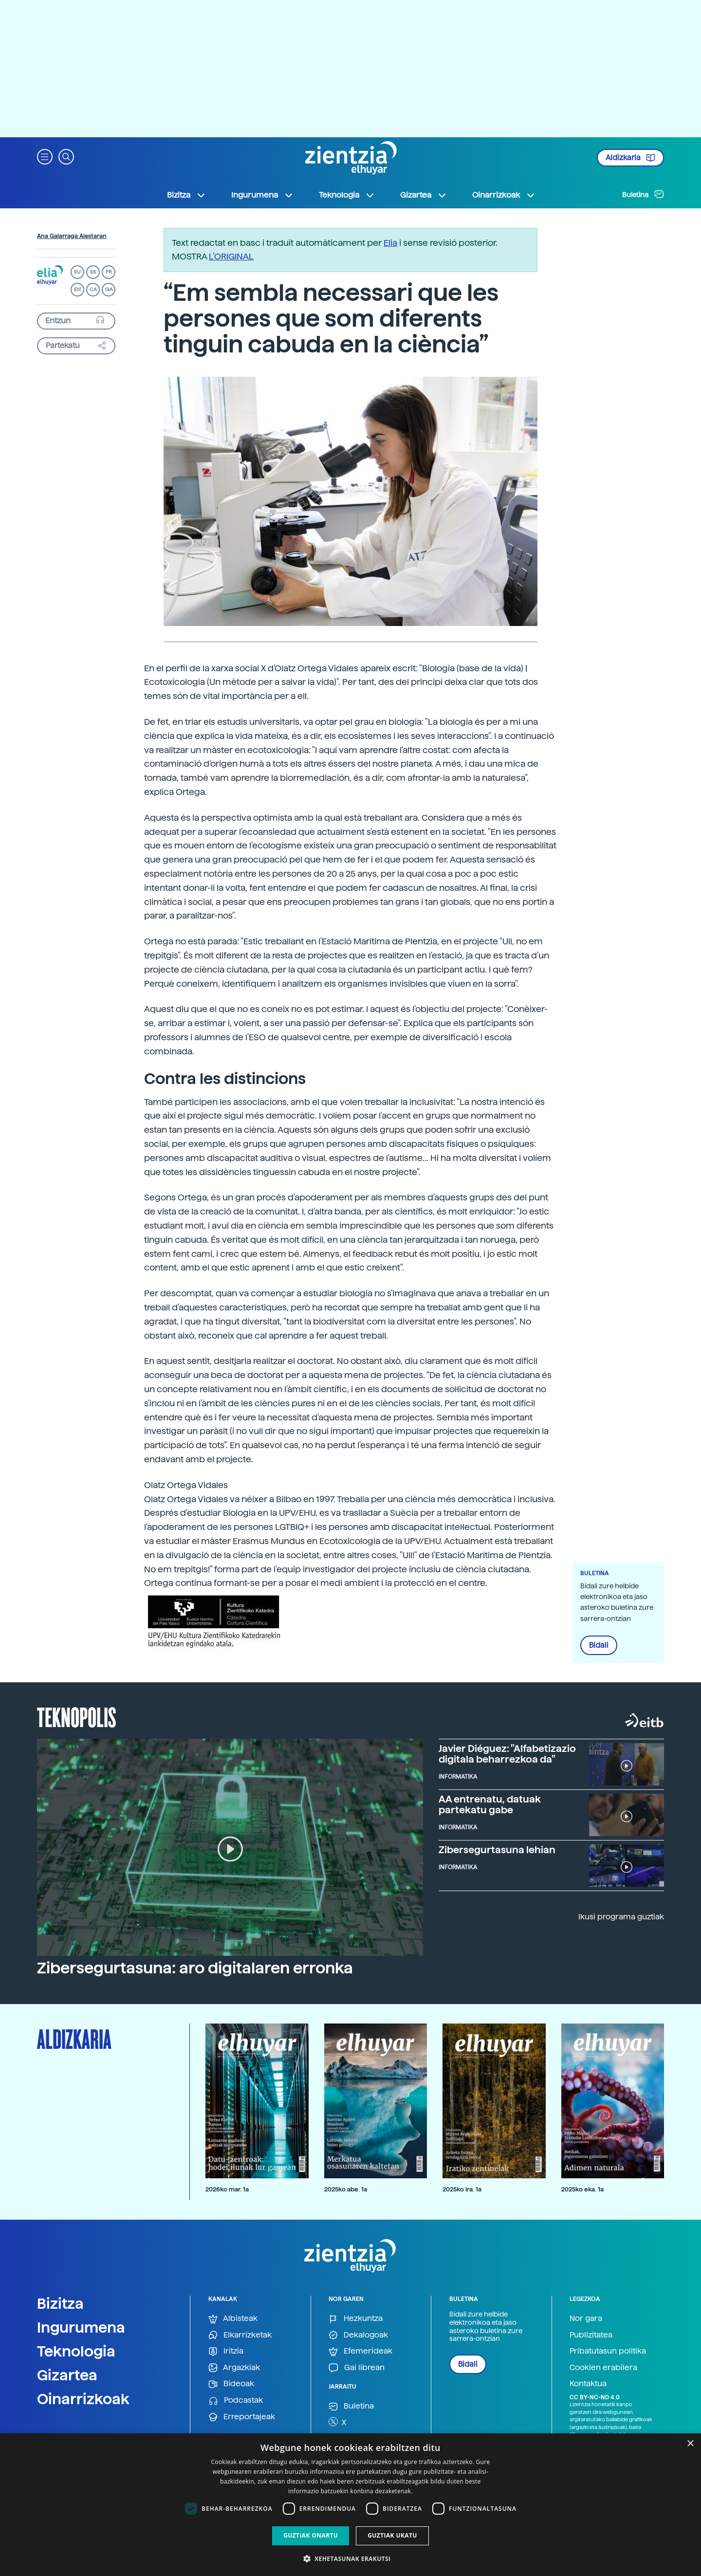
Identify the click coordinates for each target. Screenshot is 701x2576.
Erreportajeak (241, 2417)
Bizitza (60, 2303)
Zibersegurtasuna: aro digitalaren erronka (195, 1968)
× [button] (690, 2443)
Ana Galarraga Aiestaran (72, 236)
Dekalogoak (358, 2335)
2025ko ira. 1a (462, 2189)
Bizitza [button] (186, 195)
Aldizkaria (630, 158)
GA (108, 289)
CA (93, 289)
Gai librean (357, 2368)
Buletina (643, 194)
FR (109, 272)
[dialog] (350, 2504)
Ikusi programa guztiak (621, 1916)
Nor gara (586, 2318)
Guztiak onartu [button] (310, 2535)
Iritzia (225, 2351)
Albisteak (233, 2319)
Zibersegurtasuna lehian (497, 1850)
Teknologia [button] (347, 195)
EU (77, 272)
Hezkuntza (356, 2319)
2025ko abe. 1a (345, 2189)
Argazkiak (234, 2368)
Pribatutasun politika (608, 2350)
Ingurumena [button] (262, 195)
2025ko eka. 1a (582, 2189)
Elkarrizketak (240, 2335)
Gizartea (67, 2375)
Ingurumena (81, 2327)
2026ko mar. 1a (227, 2189)
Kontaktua (588, 2383)
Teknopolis (76, 1716)
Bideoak (231, 2384)
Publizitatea (591, 2334)
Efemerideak (360, 2351)
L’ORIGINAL (231, 256)
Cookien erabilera (603, 2367)
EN (77, 289)
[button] (45, 156)
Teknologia (76, 2351)
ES (93, 272)
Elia (390, 243)
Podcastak (235, 2400)
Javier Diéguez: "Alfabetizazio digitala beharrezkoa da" (507, 1754)
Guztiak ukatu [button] (392, 2535)
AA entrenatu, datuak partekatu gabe (490, 1804)
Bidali (599, 1645)
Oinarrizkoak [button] (503, 195)
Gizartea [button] (423, 195)
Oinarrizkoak (83, 2399)
